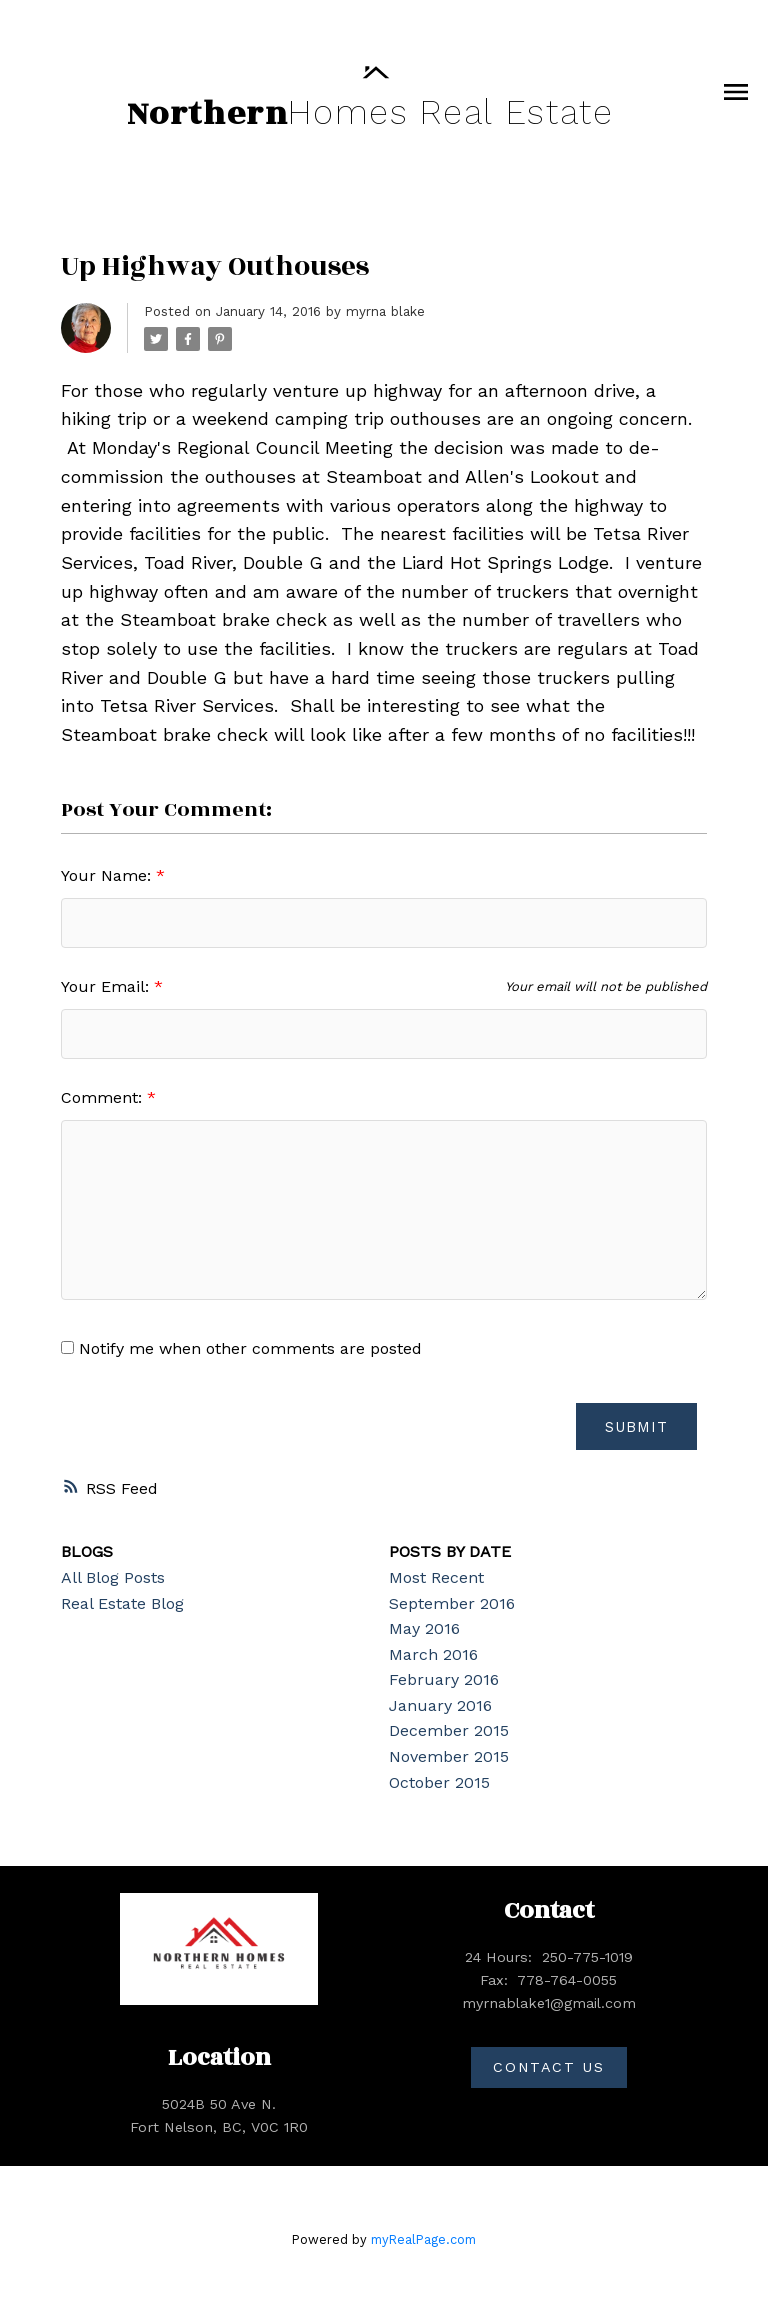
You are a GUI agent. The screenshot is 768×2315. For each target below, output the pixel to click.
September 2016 (452, 1603)
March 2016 (433, 1654)
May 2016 (424, 1629)
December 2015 (449, 1731)
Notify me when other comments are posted (241, 1348)
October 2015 (439, 1782)
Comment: (104, 1097)
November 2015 (449, 1757)
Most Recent (436, 1578)
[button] (549, 2068)
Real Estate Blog (122, 1603)
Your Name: (108, 875)
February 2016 (444, 1680)
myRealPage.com (423, 2240)
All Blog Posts (113, 1578)
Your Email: (107, 986)
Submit (635, 1427)
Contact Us (548, 2067)
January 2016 (440, 1706)
